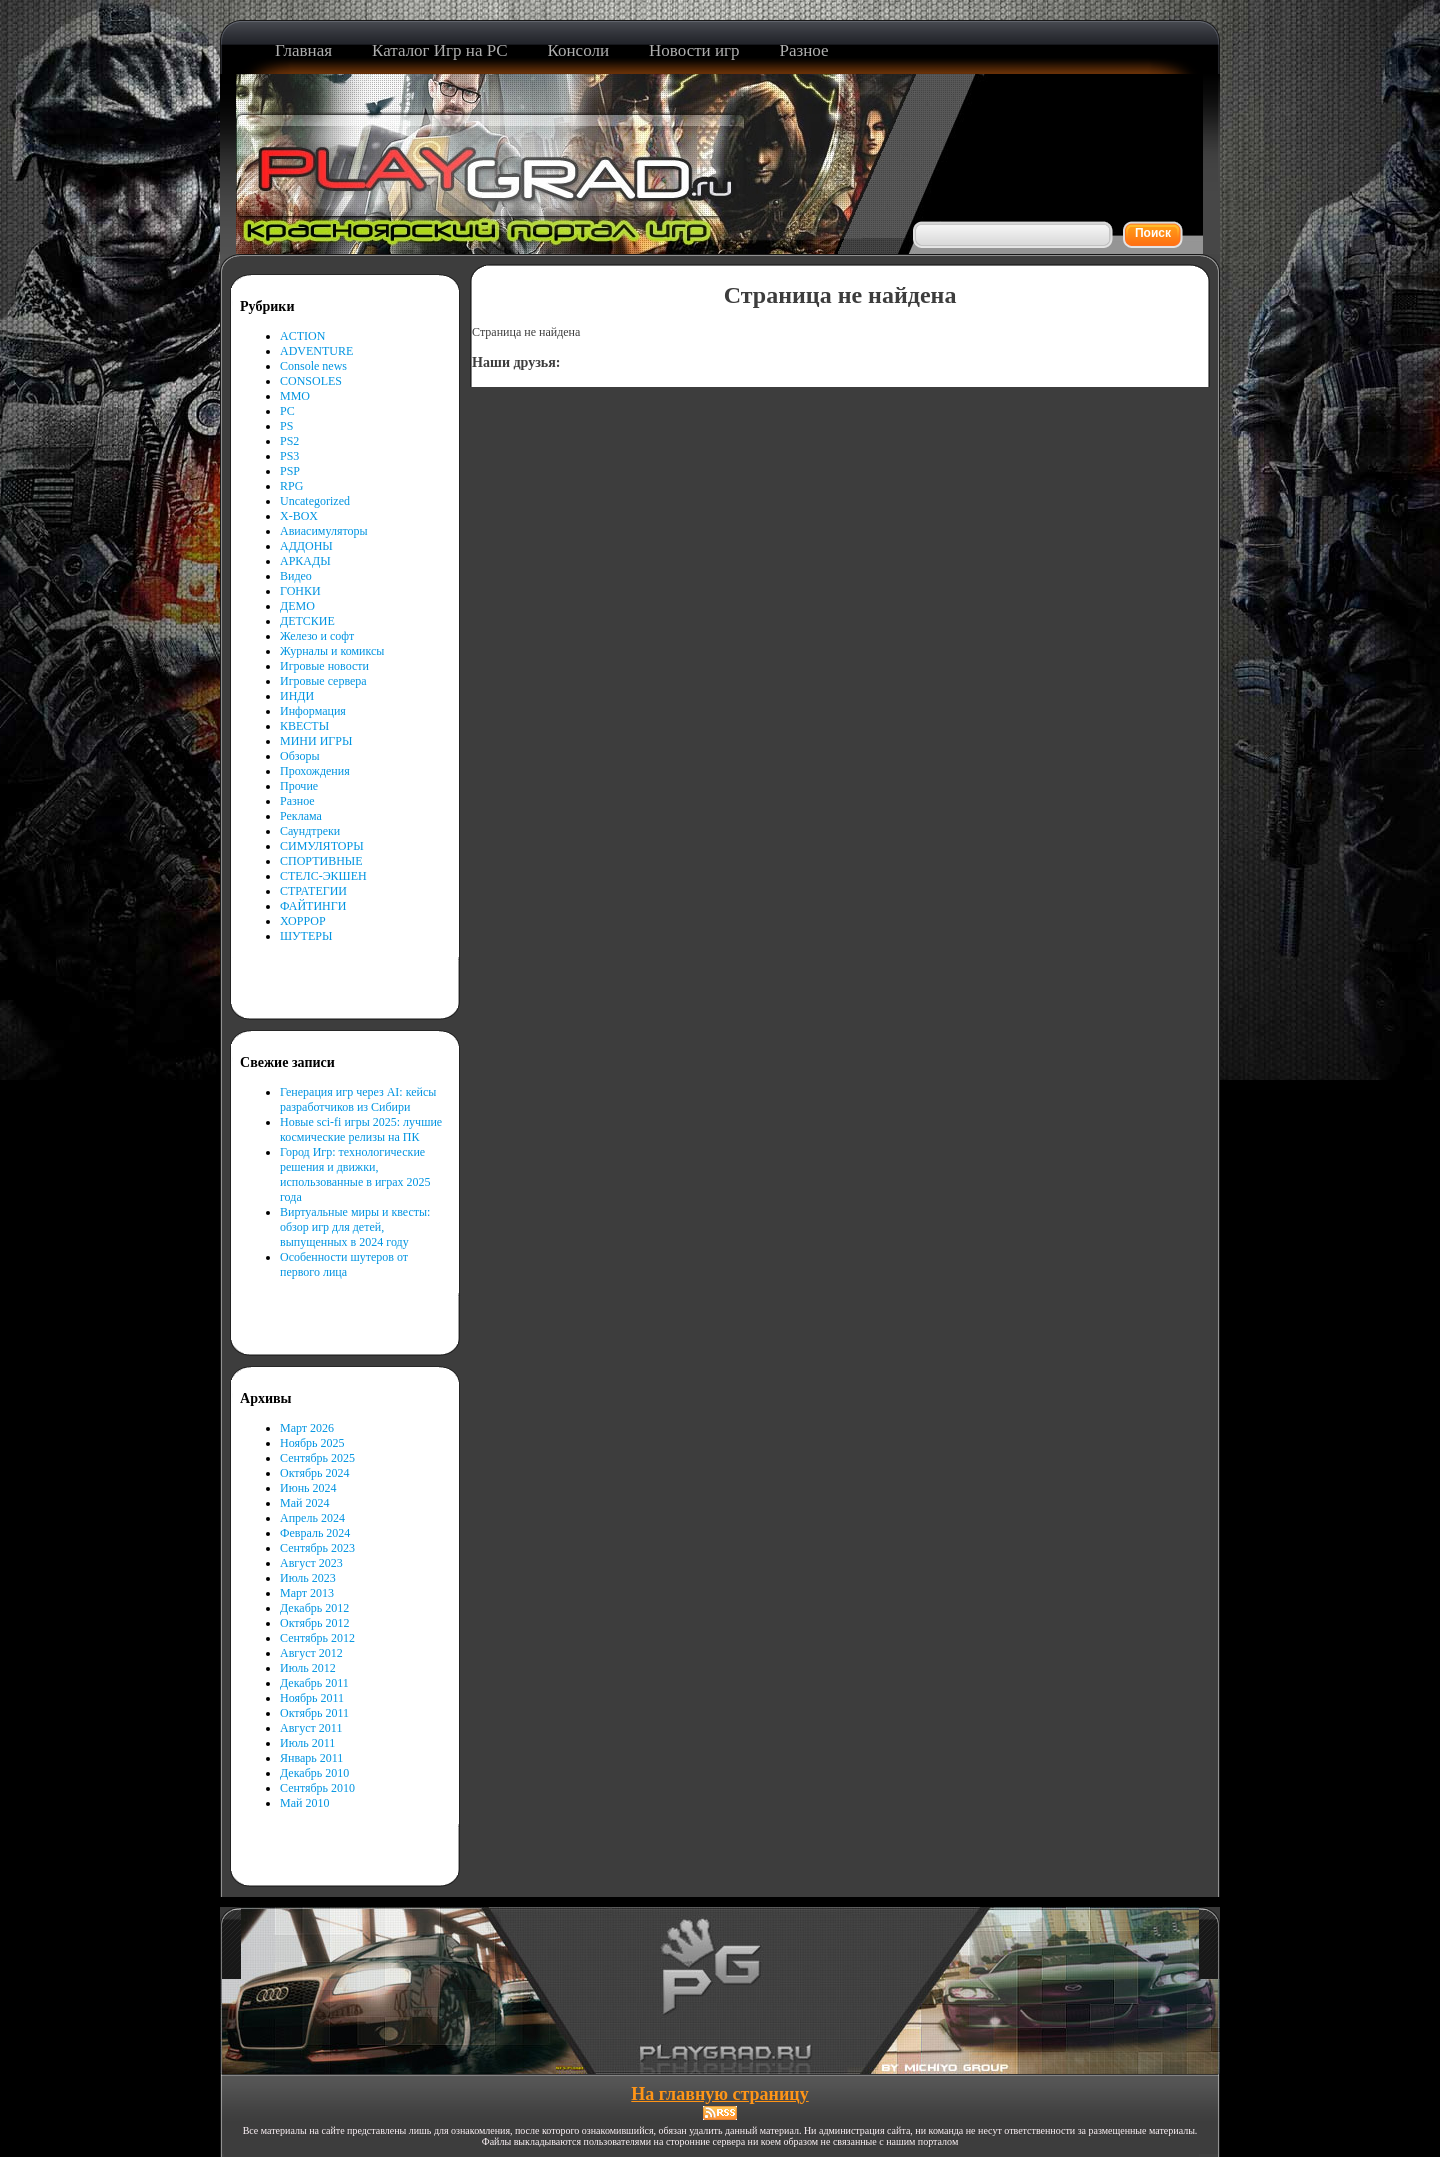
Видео (296, 576)
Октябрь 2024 (315, 1473)
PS (286, 426)
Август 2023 (311, 1563)
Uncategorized (315, 501)
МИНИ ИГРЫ (316, 741)
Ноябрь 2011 (312, 1698)
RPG (291, 486)
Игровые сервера (323, 681)
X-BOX (299, 516)
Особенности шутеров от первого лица (344, 1264)
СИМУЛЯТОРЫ (322, 846)
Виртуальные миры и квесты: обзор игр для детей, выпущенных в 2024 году (355, 1227)
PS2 (289, 441)
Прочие (299, 786)
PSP (290, 471)
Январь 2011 (311, 1758)
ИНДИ (297, 696)
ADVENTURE (316, 351)
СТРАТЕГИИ (313, 891)
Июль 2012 (308, 1668)
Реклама (301, 816)
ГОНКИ (300, 591)
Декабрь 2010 (314, 1773)
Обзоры (300, 756)
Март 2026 (307, 1428)
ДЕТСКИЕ (307, 621)
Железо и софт (317, 636)
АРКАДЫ (305, 561)
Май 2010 (304, 1803)
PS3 (289, 456)
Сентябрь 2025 (317, 1458)
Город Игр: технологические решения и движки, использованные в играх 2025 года (355, 1174)
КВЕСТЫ (304, 726)
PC (287, 411)
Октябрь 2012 (315, 1623)
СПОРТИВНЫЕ (321, 861)
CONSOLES (311, 381)
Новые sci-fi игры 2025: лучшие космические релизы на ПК (361, 1129)
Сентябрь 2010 (317, 1788)
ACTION (302, 336)
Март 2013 (307, 1593)
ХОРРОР (303, 921)
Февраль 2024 (315, 1533)
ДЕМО (297, 606)
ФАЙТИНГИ (313, 906)
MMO (295, 396)
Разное (297, 801)
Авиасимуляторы (324, 531)
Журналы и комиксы (332, 651)
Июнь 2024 (308, 1488)
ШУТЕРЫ (306, 936)
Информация (313, 711)
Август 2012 (311, 1653)
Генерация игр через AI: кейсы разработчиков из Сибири (358, 1099)
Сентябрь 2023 (317, 1548)
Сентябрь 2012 (317, 1638)
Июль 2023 (308, 1578)
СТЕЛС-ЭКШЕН (323, 876)
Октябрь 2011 (314, 1713)
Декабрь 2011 (314, 1683)
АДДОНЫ (306, 546)
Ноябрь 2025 (312, 1443)
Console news (313, 366)
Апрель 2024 (312, 1518)
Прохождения (315, 771)
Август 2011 (311, 1728)
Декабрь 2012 (314, 1608)
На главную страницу (719, 2094)
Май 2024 (304, 1503)
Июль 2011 (307, 1743)
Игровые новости (324, 666)
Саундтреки (310, 831)
